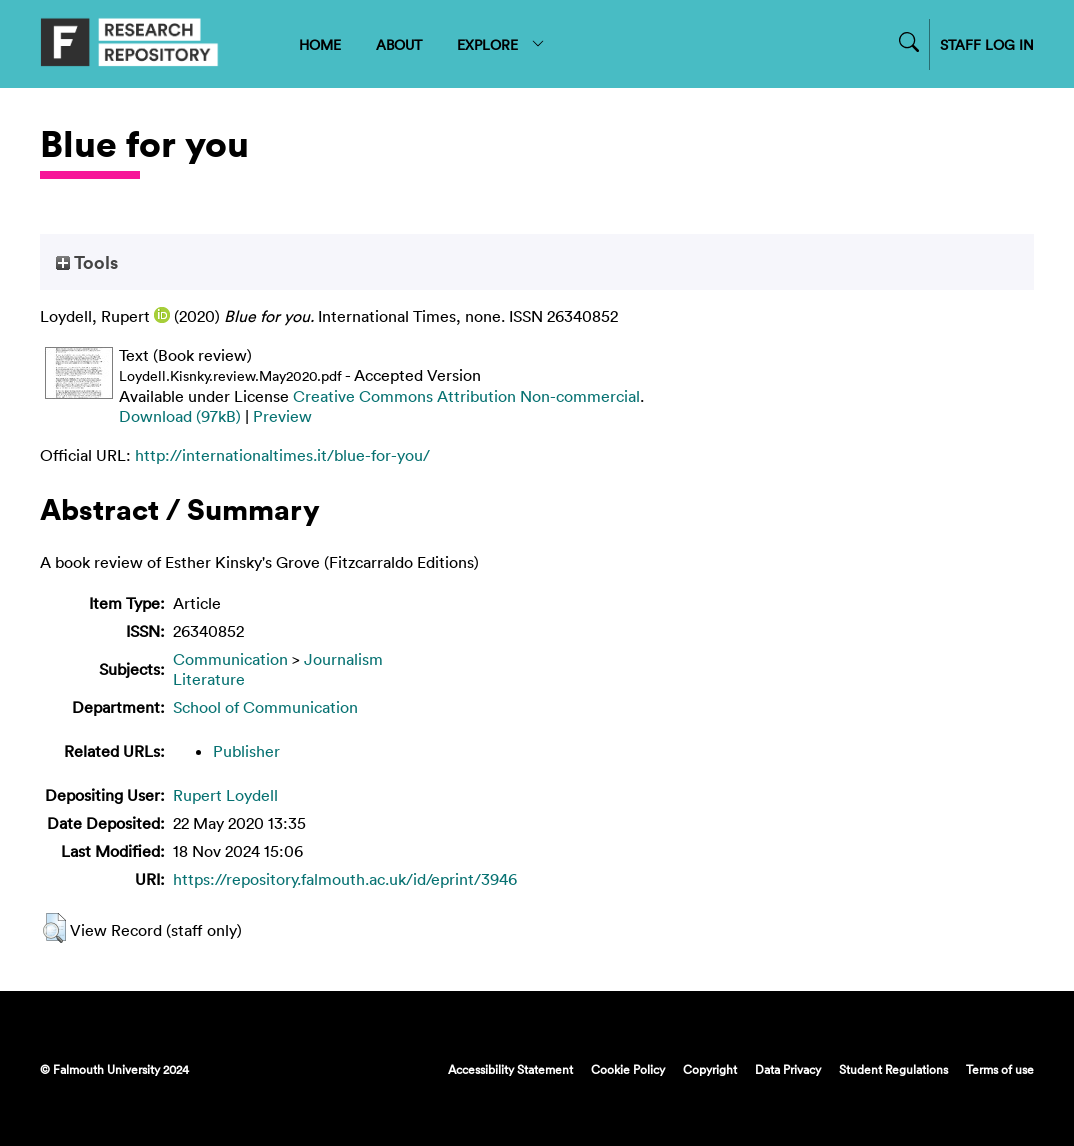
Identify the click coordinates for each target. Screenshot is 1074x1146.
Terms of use (1000, 1069)
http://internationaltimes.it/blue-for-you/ (282, 455)
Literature (209, 679)
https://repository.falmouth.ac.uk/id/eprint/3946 (345, 879)
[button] (54, 928)
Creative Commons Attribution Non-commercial (466, 396)
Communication (230, 659)
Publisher (246, 751)
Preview (282, 416)
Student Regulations (893, 1069)
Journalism (343, 659)
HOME (320, 44)
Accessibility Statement (510, 1069)
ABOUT (399, 44)
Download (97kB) (180, 416)
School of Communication (265, 707)
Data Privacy (788, 1069)
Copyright (710, 1069)
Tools (87, 262)
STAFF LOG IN (987, 44)
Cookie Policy (628, 1069)
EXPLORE (501, 44)
